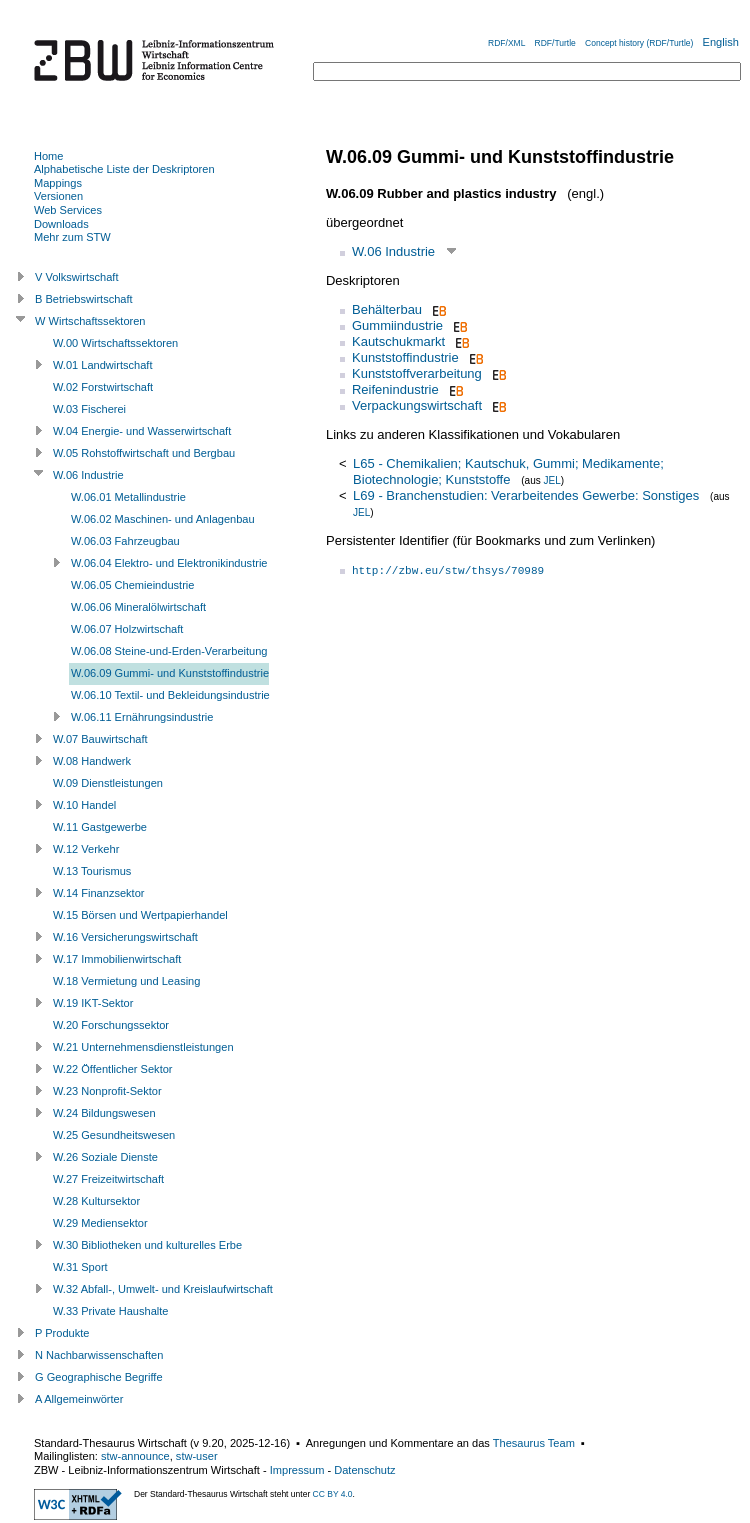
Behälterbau (387, 309)
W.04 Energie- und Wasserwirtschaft (142, 431)
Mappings (58, 183)
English (721, 42)
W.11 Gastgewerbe (100, 827)
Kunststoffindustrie (405, 357)
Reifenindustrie (395, 389)
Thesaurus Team (534, 1443)
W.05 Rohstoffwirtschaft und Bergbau (144, 453)
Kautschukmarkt (398, 341)
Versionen (58, 196)
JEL (551, 480)
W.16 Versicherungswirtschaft (125, 937)
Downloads (61, 224)
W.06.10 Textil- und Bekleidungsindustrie (170, 695)
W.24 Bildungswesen (104, 1113)
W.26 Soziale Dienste (105, 1157)
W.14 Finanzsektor (98, 893)
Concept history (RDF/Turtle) (639, 43)
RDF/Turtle (555, 43)
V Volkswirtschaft (77, 277)
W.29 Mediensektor (100, 1223)
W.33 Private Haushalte (110, 1311)
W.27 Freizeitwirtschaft (108, 1179)
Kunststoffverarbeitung (417, 373)
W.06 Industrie (393, 251)
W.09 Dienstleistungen (108, 783)
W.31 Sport (80, 1267)
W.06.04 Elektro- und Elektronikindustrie (169, 563)
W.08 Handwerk (92, 761)
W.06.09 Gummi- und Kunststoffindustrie (170, 673)
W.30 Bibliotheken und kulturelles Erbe (147, 1245)
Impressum (297, 1470)
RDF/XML (506, 43)
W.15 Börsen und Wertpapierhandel (140, 915)
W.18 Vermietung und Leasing (126, 981)
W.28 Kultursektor (96, 1201)
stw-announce (135, 1456)
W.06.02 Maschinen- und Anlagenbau (163, 519)
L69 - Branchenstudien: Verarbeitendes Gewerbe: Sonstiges (526, 495)
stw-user (197, 1456)
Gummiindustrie (397, 325)
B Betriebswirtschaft (84, 299)
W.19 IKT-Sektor (93, 1003)
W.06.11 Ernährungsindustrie (142, 717)
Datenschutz (364, 1470)
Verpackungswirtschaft (417, 405)
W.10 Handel (84, 805)
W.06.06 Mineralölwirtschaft (138, 607)
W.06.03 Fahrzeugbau (125, 541)
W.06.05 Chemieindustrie (132, 585)
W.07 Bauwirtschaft (100, 739)
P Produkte (62, 1333)
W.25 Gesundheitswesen (114, 1135)
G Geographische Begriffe (99, 1377)
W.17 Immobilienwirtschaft (117, 959)
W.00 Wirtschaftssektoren (115, 343)
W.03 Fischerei (89, 409)
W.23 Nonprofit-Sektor (107, 1091)
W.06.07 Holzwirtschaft (127, 629)
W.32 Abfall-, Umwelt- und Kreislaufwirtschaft (163, 1289)
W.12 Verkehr (86, 849)
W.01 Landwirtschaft (102, 365)
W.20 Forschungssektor (111, 1025)
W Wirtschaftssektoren (90, 321)
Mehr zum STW (72, 237)
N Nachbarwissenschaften (99, 1355)
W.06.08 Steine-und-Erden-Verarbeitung (169, 651)
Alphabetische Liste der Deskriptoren (124, 169)
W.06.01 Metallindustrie (128, 497)
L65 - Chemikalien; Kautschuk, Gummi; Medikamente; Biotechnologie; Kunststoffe (508, 471)
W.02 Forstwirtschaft (103, 387)
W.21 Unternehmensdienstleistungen (143, 1047)
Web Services (68, 210)
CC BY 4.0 (333, 1494)
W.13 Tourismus (92, 871)
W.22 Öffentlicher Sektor (113, 1069)
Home (48, 156)
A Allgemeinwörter (79, 1399)
